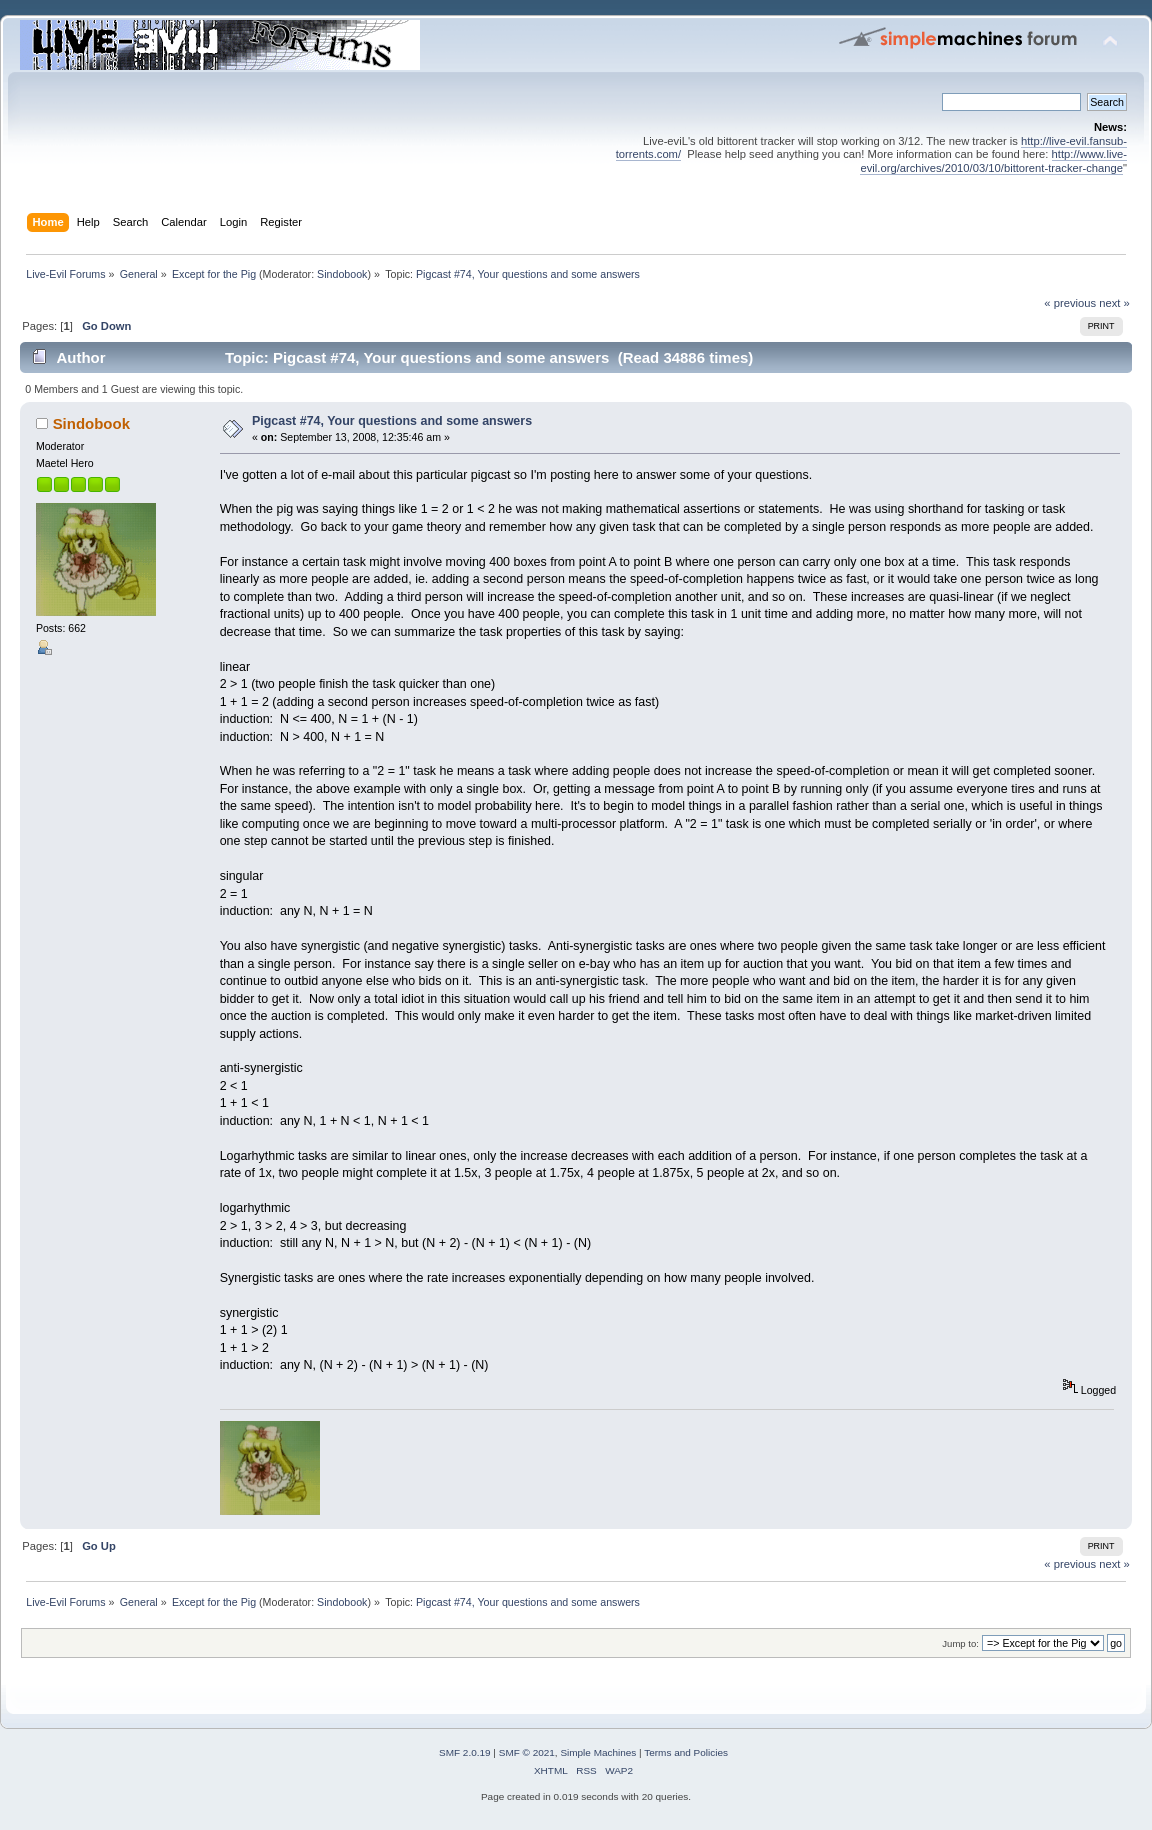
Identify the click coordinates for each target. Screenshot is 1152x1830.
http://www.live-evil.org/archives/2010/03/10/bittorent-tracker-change (993, 160)
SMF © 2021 (527, 1752)
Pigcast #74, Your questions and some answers (392, 421)
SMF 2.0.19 (465, 1752)
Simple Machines (598, 1752)
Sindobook (342, 274)
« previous (1070, 303)
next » (1114, 303)
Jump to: (960, 1643)
